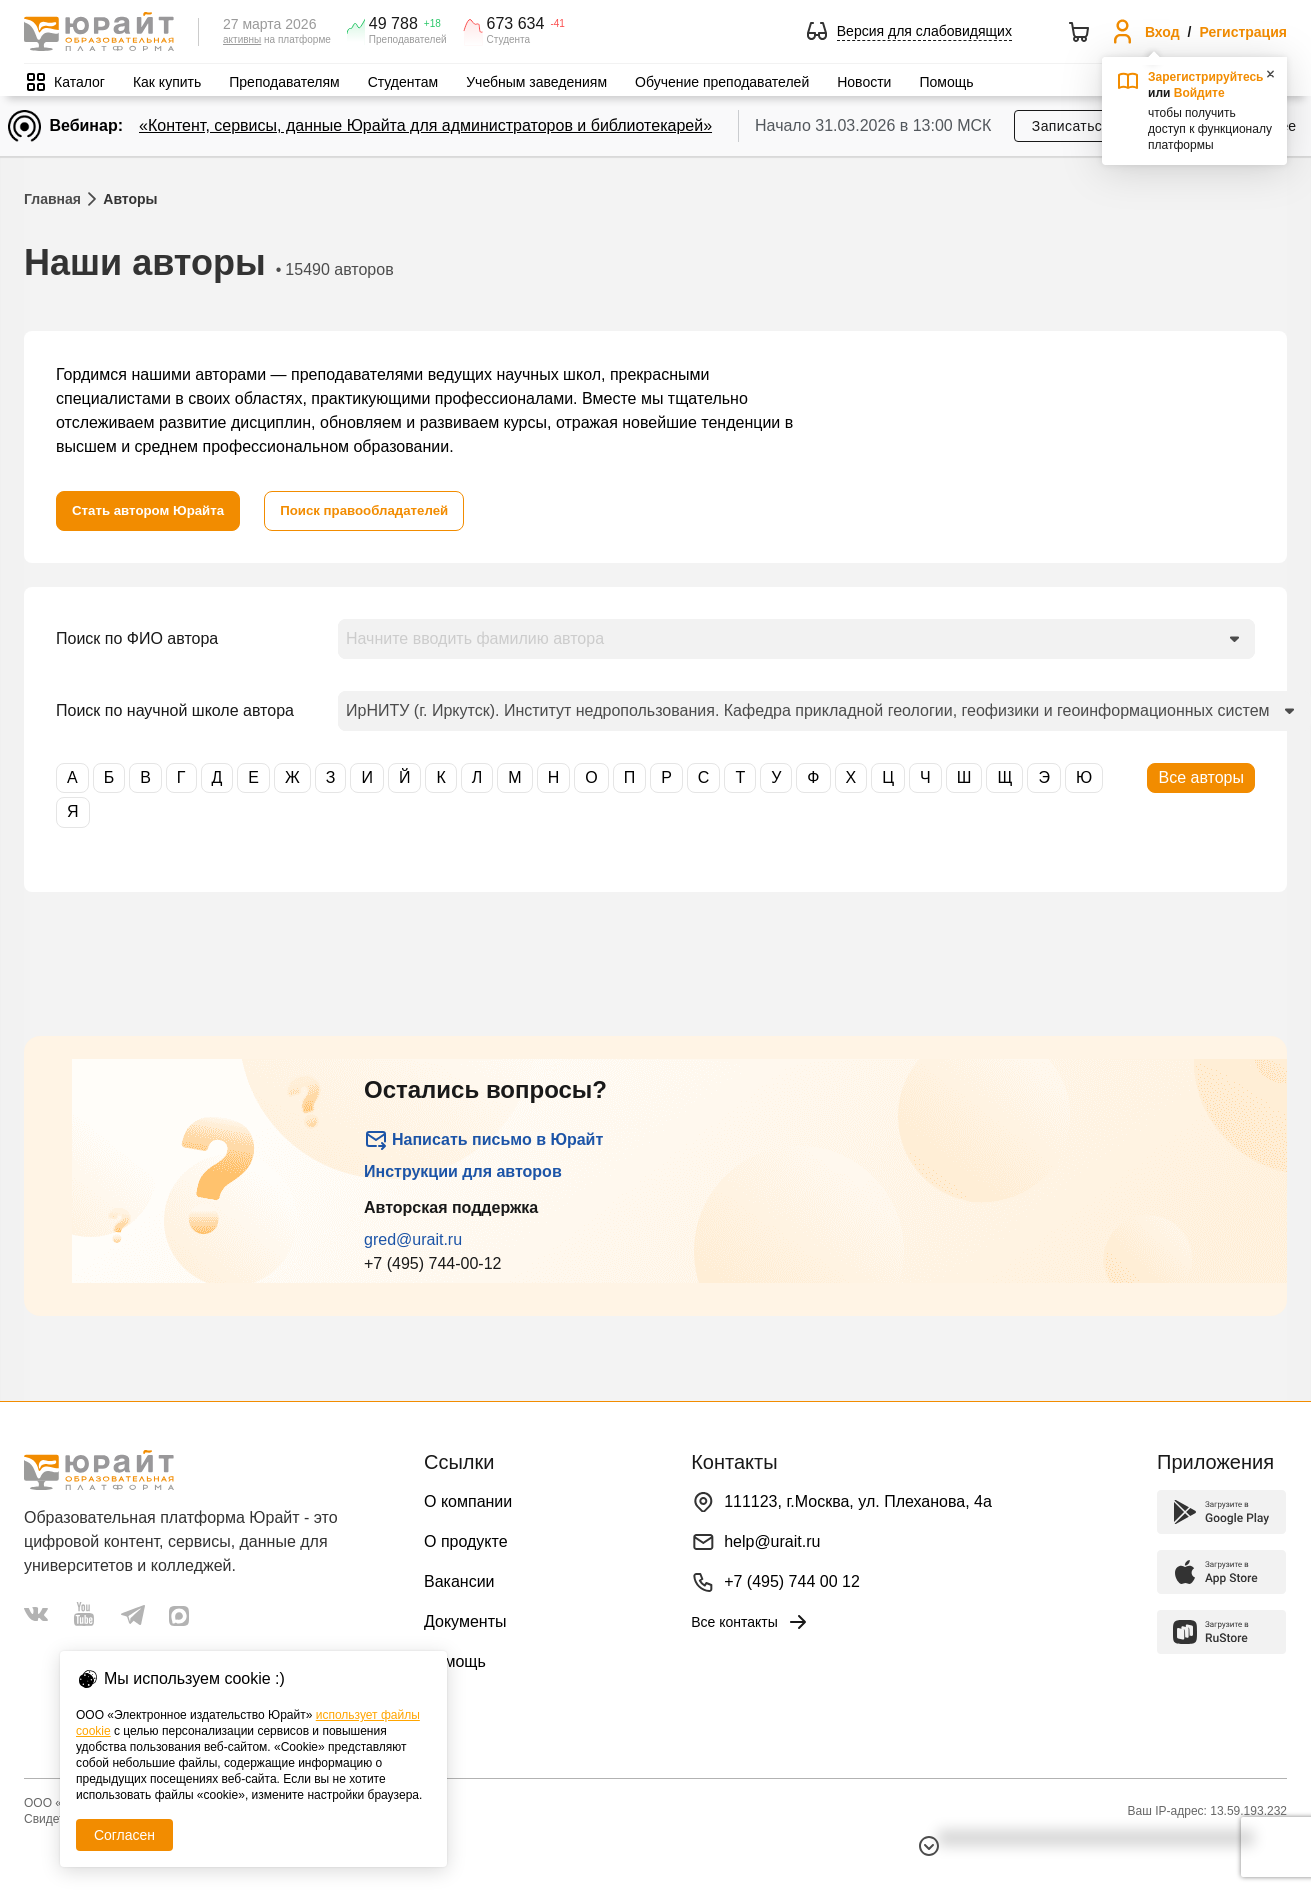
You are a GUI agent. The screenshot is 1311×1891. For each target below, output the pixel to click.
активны (242, 39)
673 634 (516, 24)
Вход (1162, 32)
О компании (468, 1501)
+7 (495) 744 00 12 (792, 1581)
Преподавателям (284, 82)
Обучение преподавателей (722, 82)
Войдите (1199, 93)
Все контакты (750, 1622)
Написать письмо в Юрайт (483, 1140)
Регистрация (1243, 32)
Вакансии (459, 1581)
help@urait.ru (772, 1541)
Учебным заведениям (536, 82)
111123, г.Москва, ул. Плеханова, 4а (858, 1501)
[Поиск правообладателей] (378, 511)
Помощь (946, 82)
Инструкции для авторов (463, 1171)
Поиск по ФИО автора (137, 638)
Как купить (167, 82)
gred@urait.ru (413, 1239)
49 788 (393, 24)
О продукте (466, 1541)
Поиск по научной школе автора (175, 710)
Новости (864, 82)
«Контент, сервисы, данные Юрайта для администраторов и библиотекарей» (425, 125)
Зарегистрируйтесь (1206, 77)
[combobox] (796, 639)
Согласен (124, 1835)
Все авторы (1201, 777)
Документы (465, 1621)
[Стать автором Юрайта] (152, 511)
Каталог (79, 82)
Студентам (403, 82)
